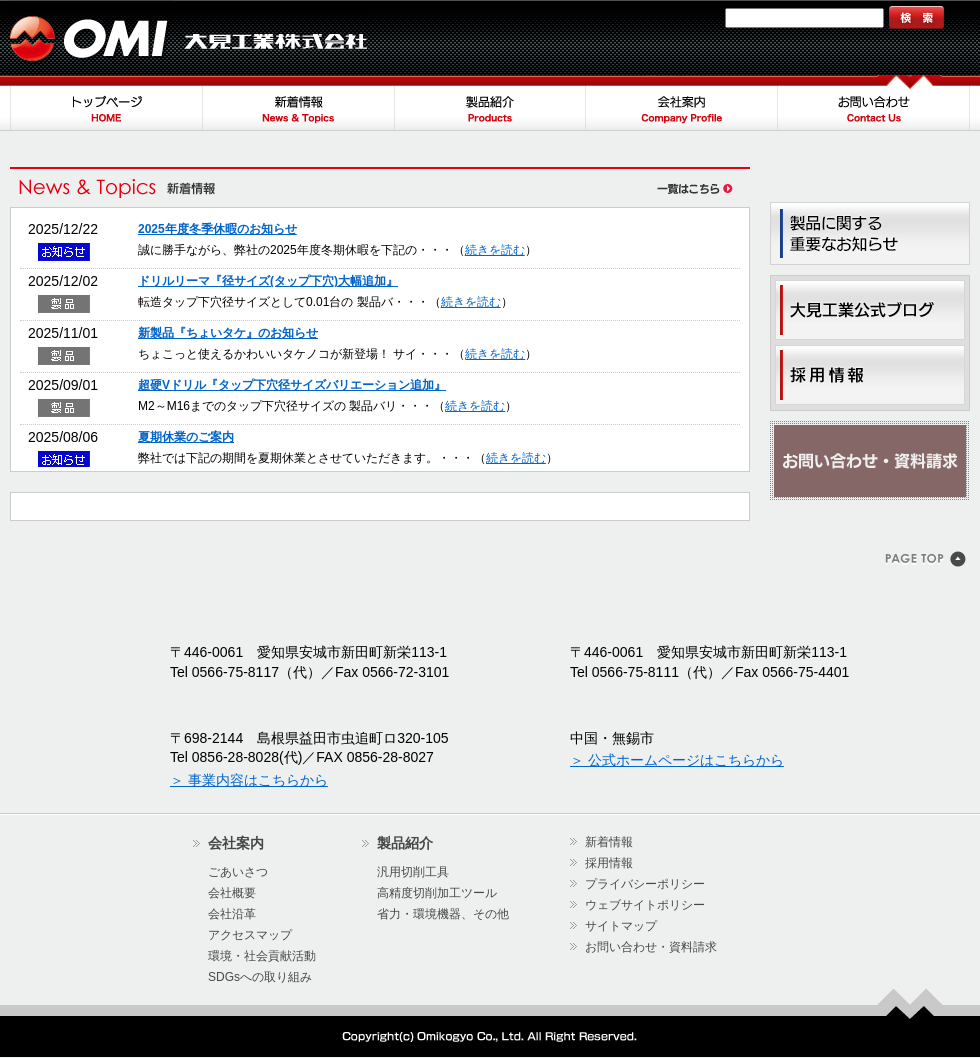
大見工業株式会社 (190, 37)
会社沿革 (232, 914)
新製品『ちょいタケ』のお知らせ (228, 333)
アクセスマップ (250, 935)
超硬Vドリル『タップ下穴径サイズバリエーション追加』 (292, 385)
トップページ (106, 103)
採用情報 (609, 863)
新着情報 (298, 103)
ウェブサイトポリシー (645, 905)
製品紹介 (490, 103)
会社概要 (232, 893)
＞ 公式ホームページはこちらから (677, 760)
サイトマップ (677, 17)
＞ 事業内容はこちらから (249, 780)
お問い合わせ (874, 103)
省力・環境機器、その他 (443, 914)
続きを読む (495, 250)
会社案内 (682, 103)
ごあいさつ (238, 872)
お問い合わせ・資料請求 (870, 461)
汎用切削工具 (413, 872)
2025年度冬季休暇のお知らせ (217, 229)
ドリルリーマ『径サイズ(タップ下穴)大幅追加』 (268, 281)
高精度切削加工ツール (437, 893)
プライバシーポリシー (645, 884)
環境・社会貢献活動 (262, 956)
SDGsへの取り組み (260, 977)
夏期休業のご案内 (186, 437)
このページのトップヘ (927, 561)
